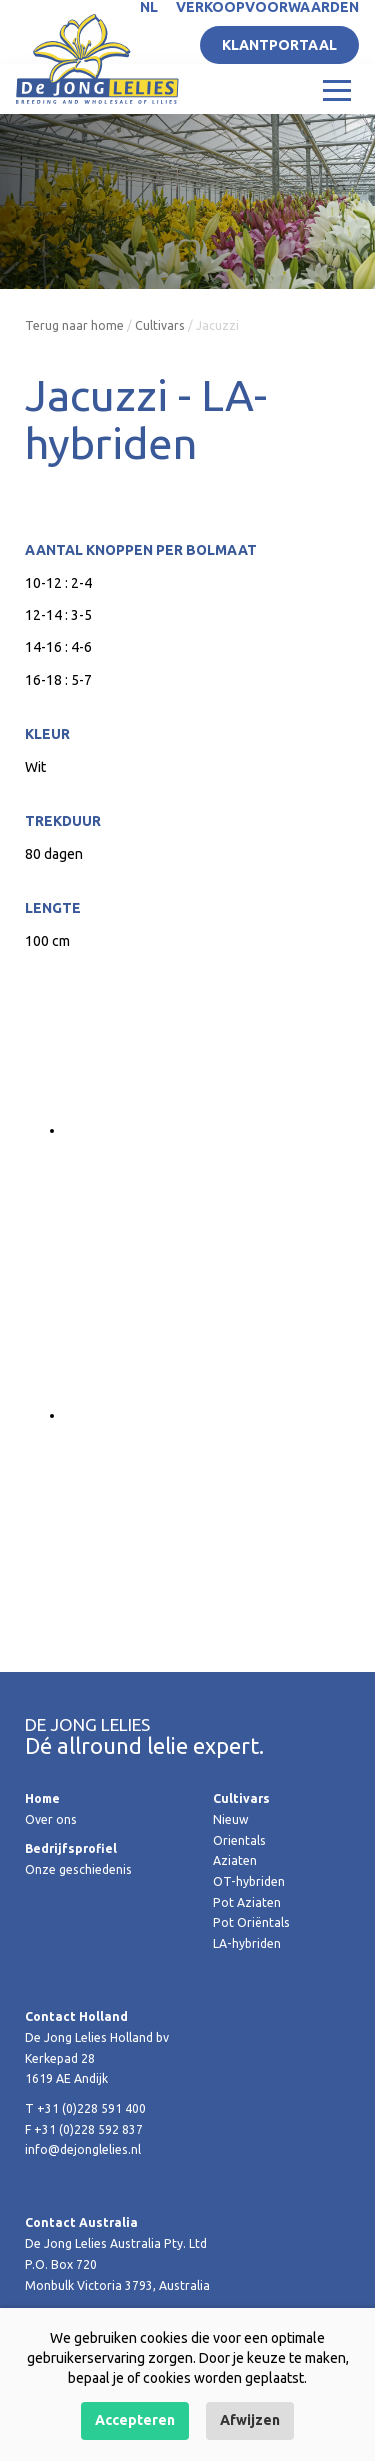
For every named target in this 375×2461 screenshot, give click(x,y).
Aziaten (235, 1860)
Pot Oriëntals (251, 1922)
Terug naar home (74, 325)
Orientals (239, 1840)
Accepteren (135, 2420)
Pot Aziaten (247, 1902)
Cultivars (160, 325)
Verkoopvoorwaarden (267, 7)
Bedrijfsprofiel (71, 1848)
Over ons (51, 1819)
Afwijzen (250, 2420)
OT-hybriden (249, 1881)
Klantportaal (279, 45)
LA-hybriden (247, 1943)
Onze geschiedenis (78, 1869)
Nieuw (230, 1819)
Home (42, 1798)
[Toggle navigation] (337, 89)
